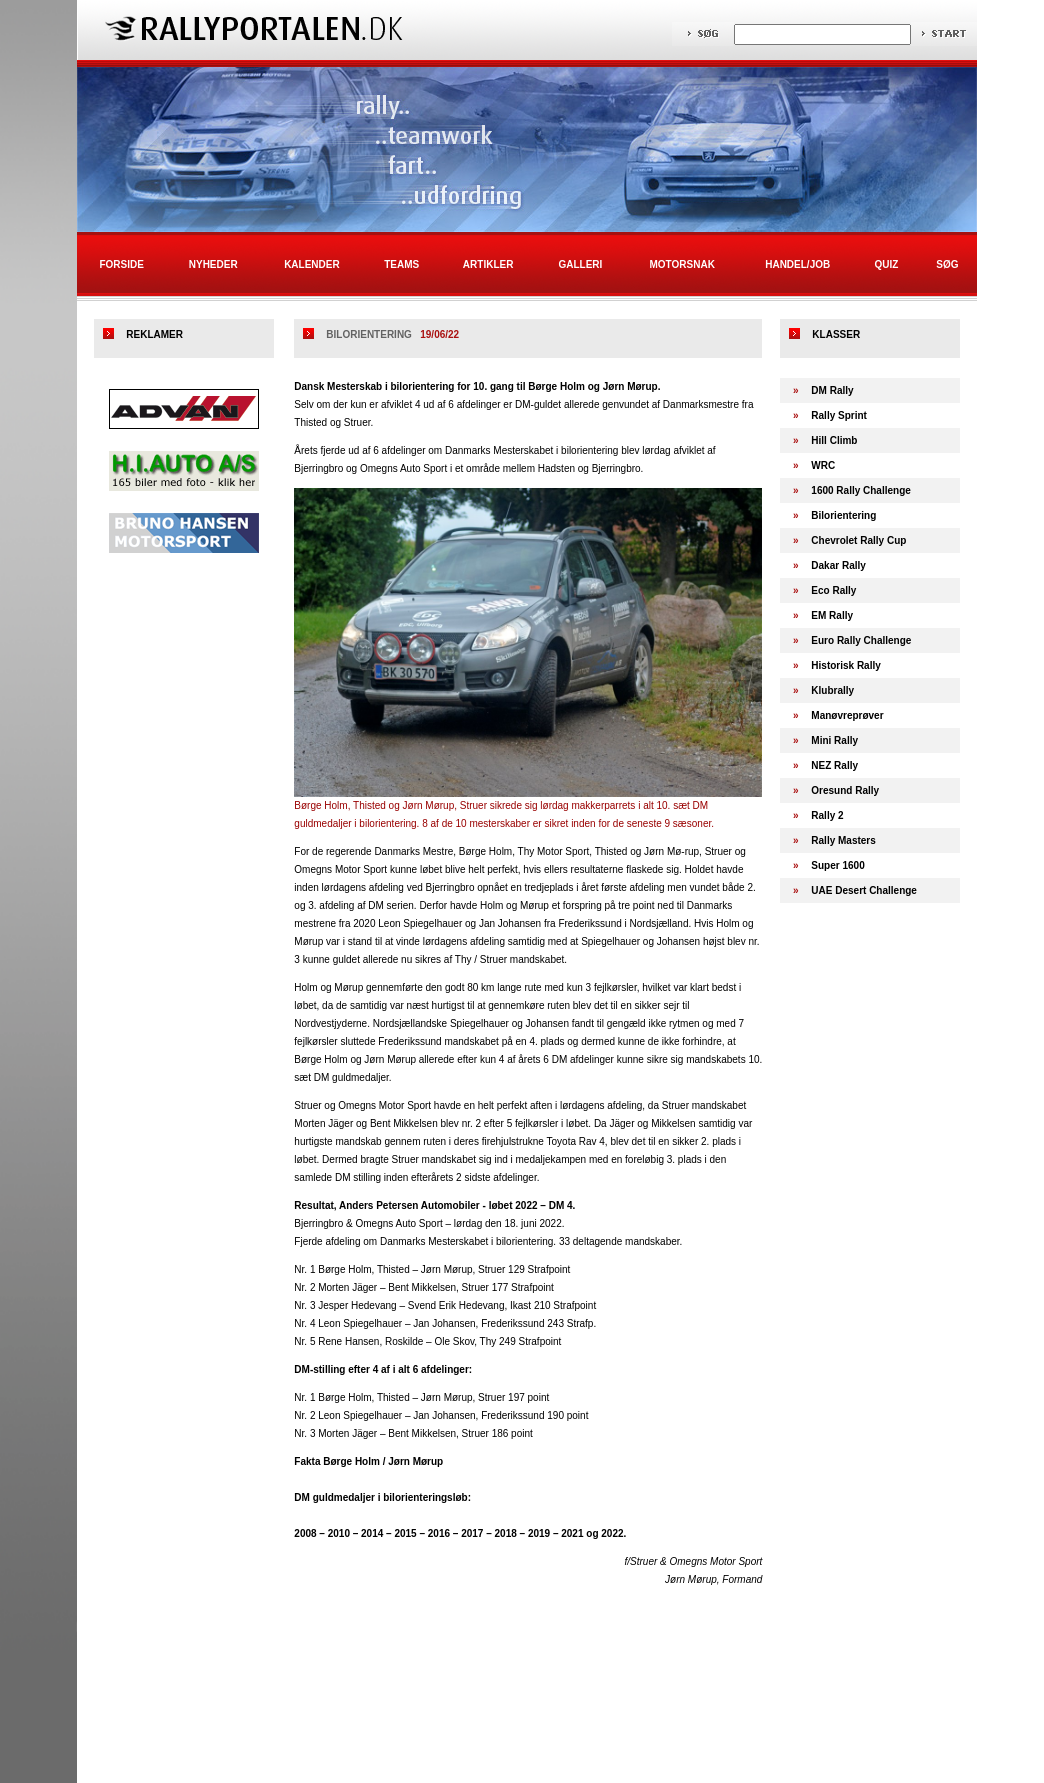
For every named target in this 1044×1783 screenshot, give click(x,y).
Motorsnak (682, 264)
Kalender (312, 264)
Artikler (488, 264)
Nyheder (213, 264)
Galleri (580, 264)
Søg (947, 264)
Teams (401, 264)
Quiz (886, 264)
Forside (121, 264)
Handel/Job (797, 264)
